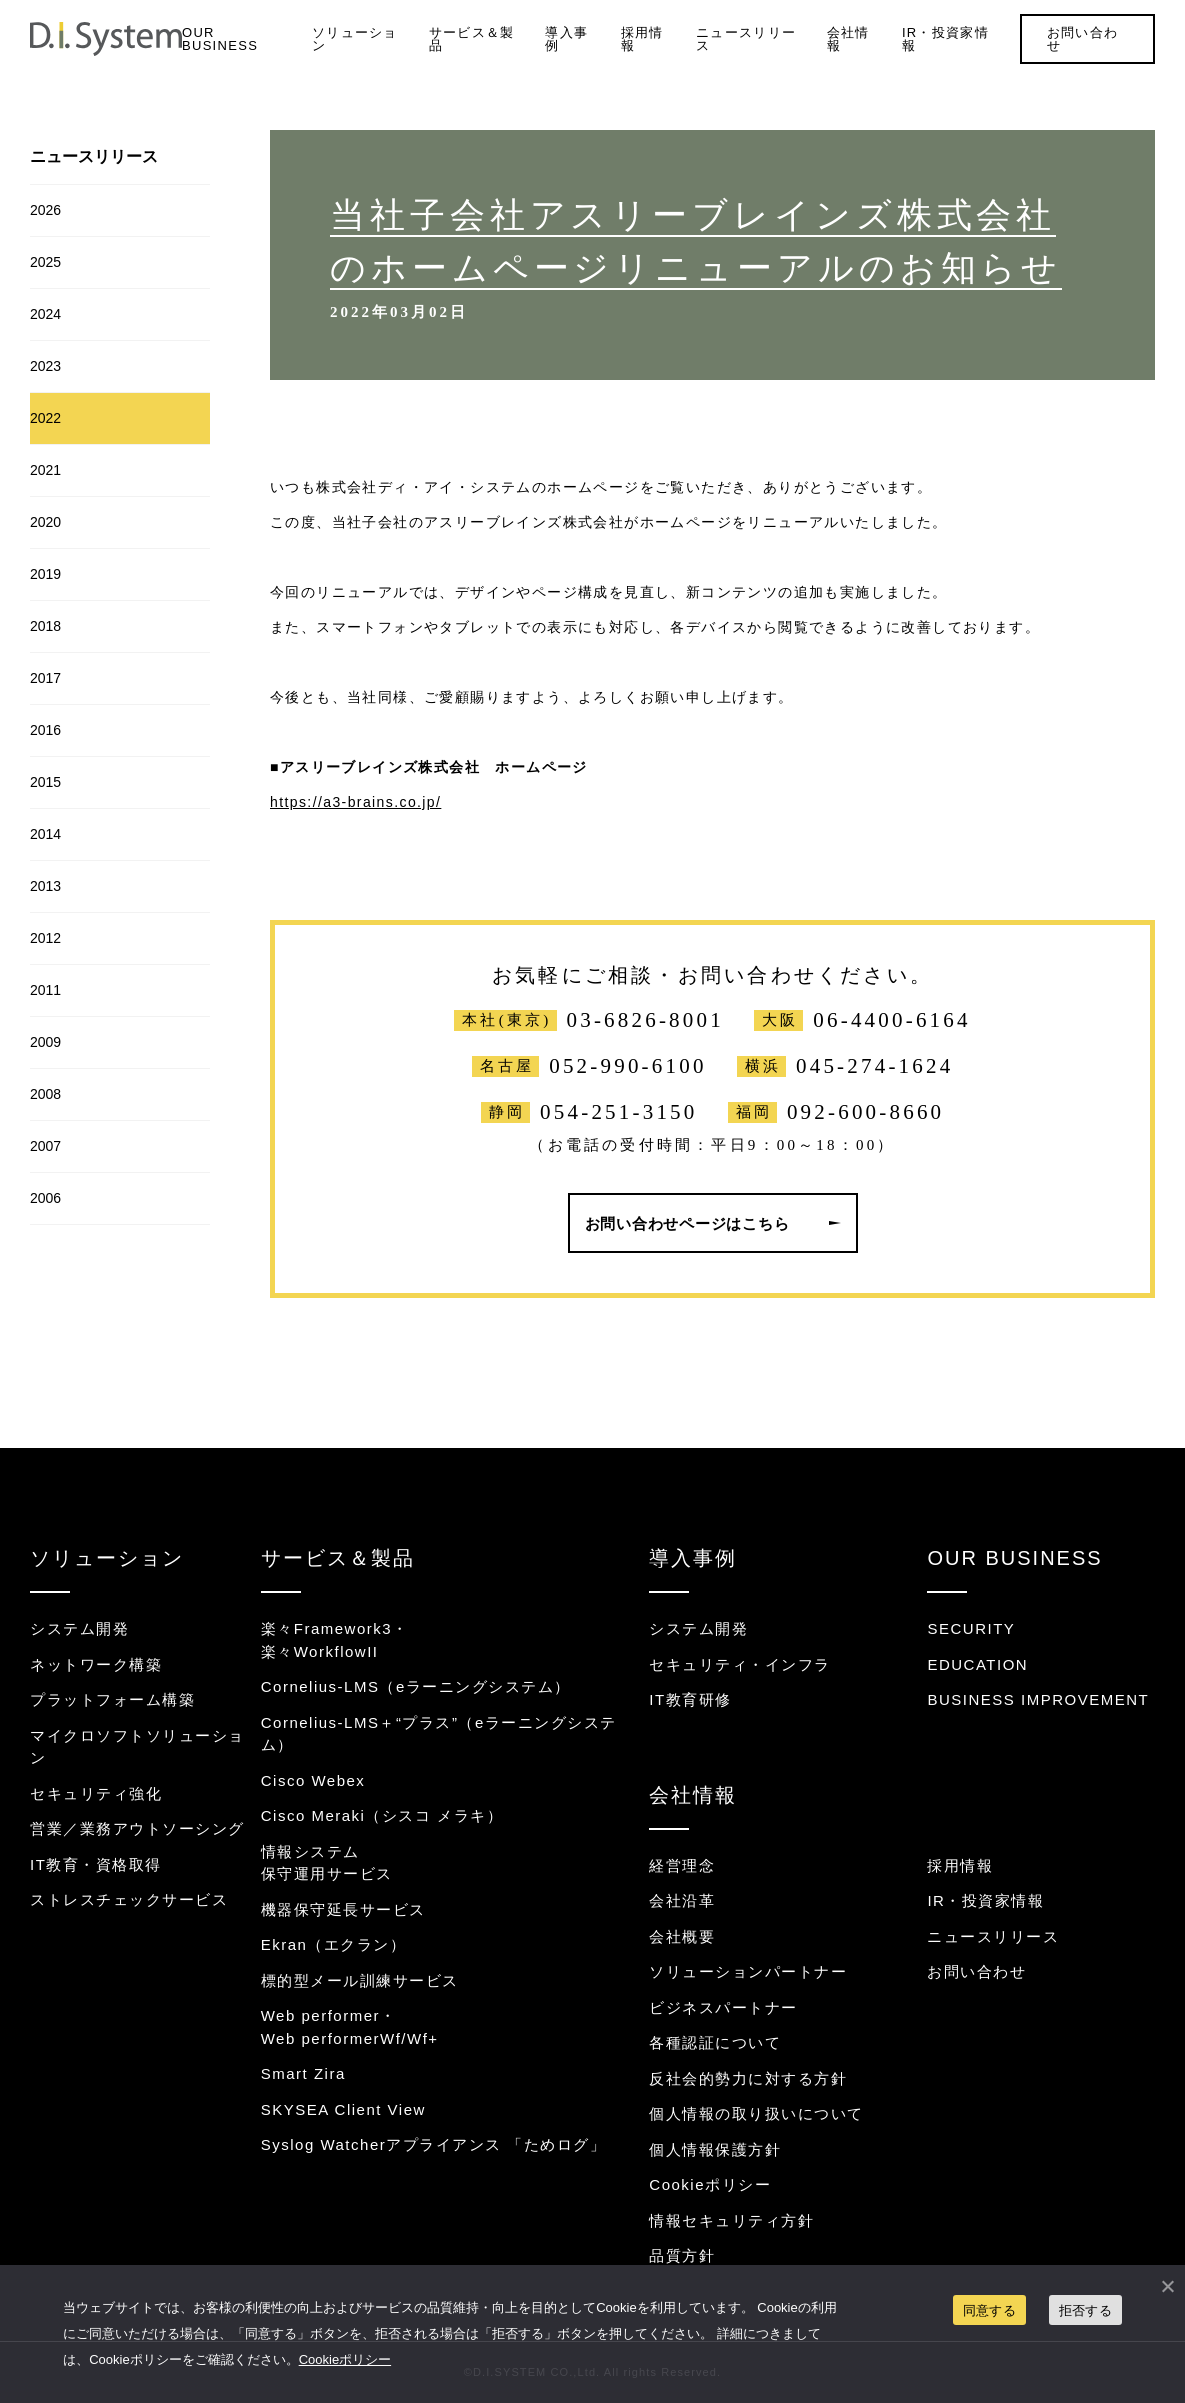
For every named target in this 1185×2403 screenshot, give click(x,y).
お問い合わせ (1083, 39)
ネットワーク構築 (96, 1664)
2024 (45, 314)
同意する (989, 2310)
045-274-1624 (874, 1066)
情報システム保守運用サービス (327, 1863)
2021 (45, 470)
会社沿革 (682, 1900)
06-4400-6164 (891, 1020)
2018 (45, 626)
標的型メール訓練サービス (360, 1980)
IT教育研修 (690, 1699)
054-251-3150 (618, 1112)
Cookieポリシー (710, 2184)
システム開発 (79, 1628)
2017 (45, 678)
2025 (45, 262)
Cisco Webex (313, 1780)
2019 (45, 574)
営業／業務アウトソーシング (137, 1828)
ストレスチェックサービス (129, 1899)
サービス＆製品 (472, 39)
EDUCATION (977, 1664)
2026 (45, 210)
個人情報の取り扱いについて (756, 2113)
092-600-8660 (865, 1112)
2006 (45, 1198)
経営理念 (682, 1865)
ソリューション (355, 39)
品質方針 (682, 2255)
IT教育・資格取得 (96, 1864)
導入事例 (566, 39)
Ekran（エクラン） (334, 1944)
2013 (45, 886)
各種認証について (715, 2042)
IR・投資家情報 (945, 39)
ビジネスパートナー (723, 2007)
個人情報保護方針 (715, 2149)
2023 (45, 366)
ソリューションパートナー (748, 1971)
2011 (45, 990)
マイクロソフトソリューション (137, 1747)
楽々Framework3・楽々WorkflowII (335, 1640)
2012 (45, 938)
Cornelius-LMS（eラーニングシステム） (416, 1686)
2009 (45, 1042)
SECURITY (971, 1628)
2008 (45, 1094)
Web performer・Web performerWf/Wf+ (350, 2027)
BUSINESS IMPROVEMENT (1038, 1699)
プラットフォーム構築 (112, 1699)
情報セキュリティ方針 (731, 2220)
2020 (45, 522)
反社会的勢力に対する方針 (748, 2078)
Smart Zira (303, 2073)
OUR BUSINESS (220, 39)
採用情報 (642, 39)
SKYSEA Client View (343, 2109)
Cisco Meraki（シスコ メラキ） (382, 1815)
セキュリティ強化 (96, 1793)
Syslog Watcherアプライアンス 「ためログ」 (434, 2144)
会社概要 (682, 1936)
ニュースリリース (746, 39)
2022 (45, 418)
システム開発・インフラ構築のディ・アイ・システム (106, 39)
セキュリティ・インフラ (740, 1664)
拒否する (1085, 2310)
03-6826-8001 (645, 1020)
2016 (45, 730)
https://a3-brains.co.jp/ (355, 802)
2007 (45, 1146)
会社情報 (848, 39)
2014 (45, 834)
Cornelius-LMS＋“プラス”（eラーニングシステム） (439, 1734)
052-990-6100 (627, 1066)
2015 (45, 782)
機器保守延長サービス (343, 1909)
